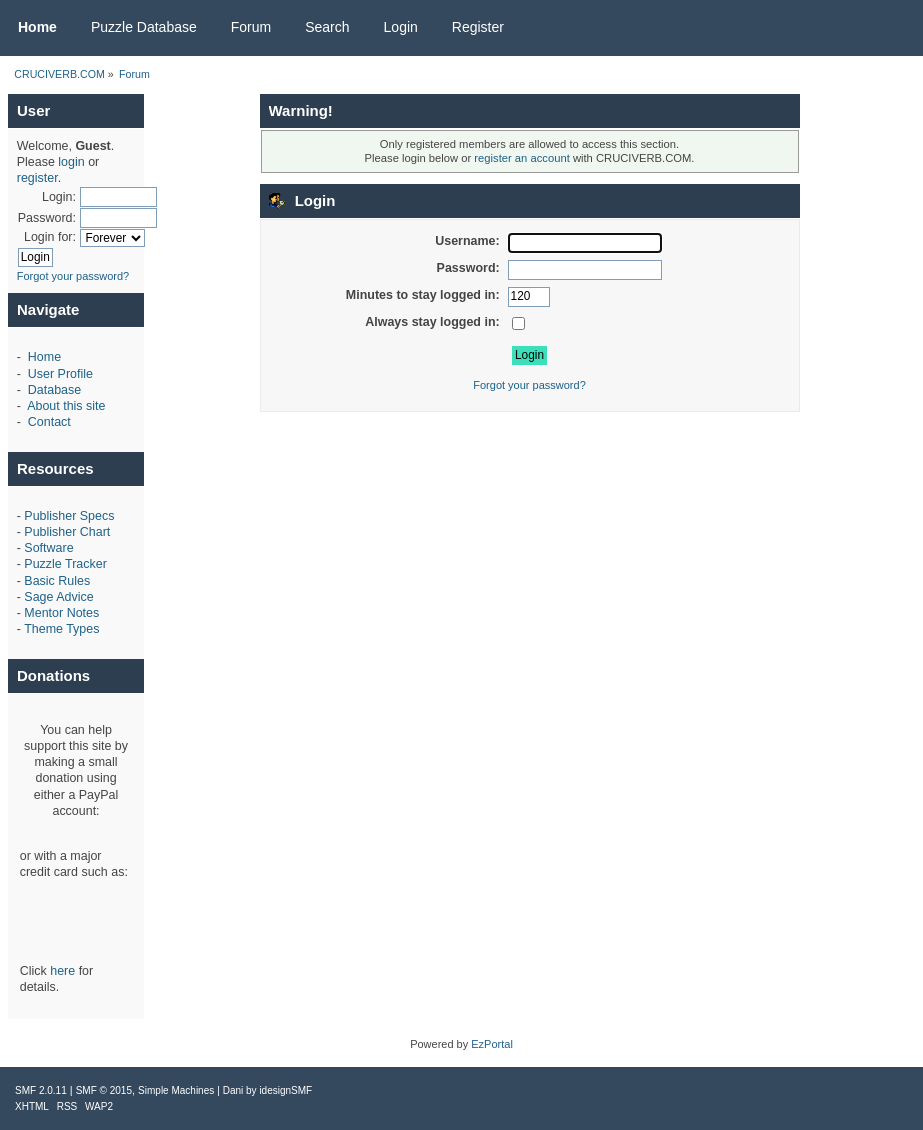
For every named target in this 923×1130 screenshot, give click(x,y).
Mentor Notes (61, 613)
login (71, 162)
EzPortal (492, 1044)
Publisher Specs (69, 516)
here (62, 971)
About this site (66, 406)
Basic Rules (57, 581)
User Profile (60, 374)
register (37, 178)
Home (44, 357)
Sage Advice (58, 597)
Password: (47, 218)
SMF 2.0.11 (41, 1090)
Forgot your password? (73, 276)
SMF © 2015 (104, 1090)
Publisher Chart (67, 532)
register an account (521, 158)
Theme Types (61, 629)
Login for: (50, 237)
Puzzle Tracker (65, 564)
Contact (49, 422)
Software (48, 548)
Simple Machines (176, 1090)
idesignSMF (285, 1090)
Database (54, 390)
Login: (59, 197)
